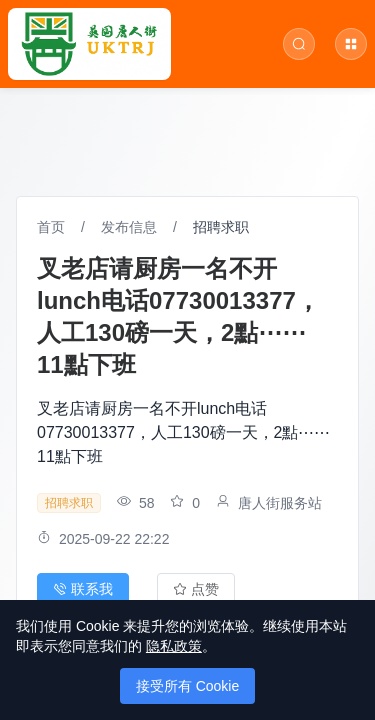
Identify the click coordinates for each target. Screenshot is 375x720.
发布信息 (129, 227)
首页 (51, 227)
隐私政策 (174, 646)
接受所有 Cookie (187, 686)
